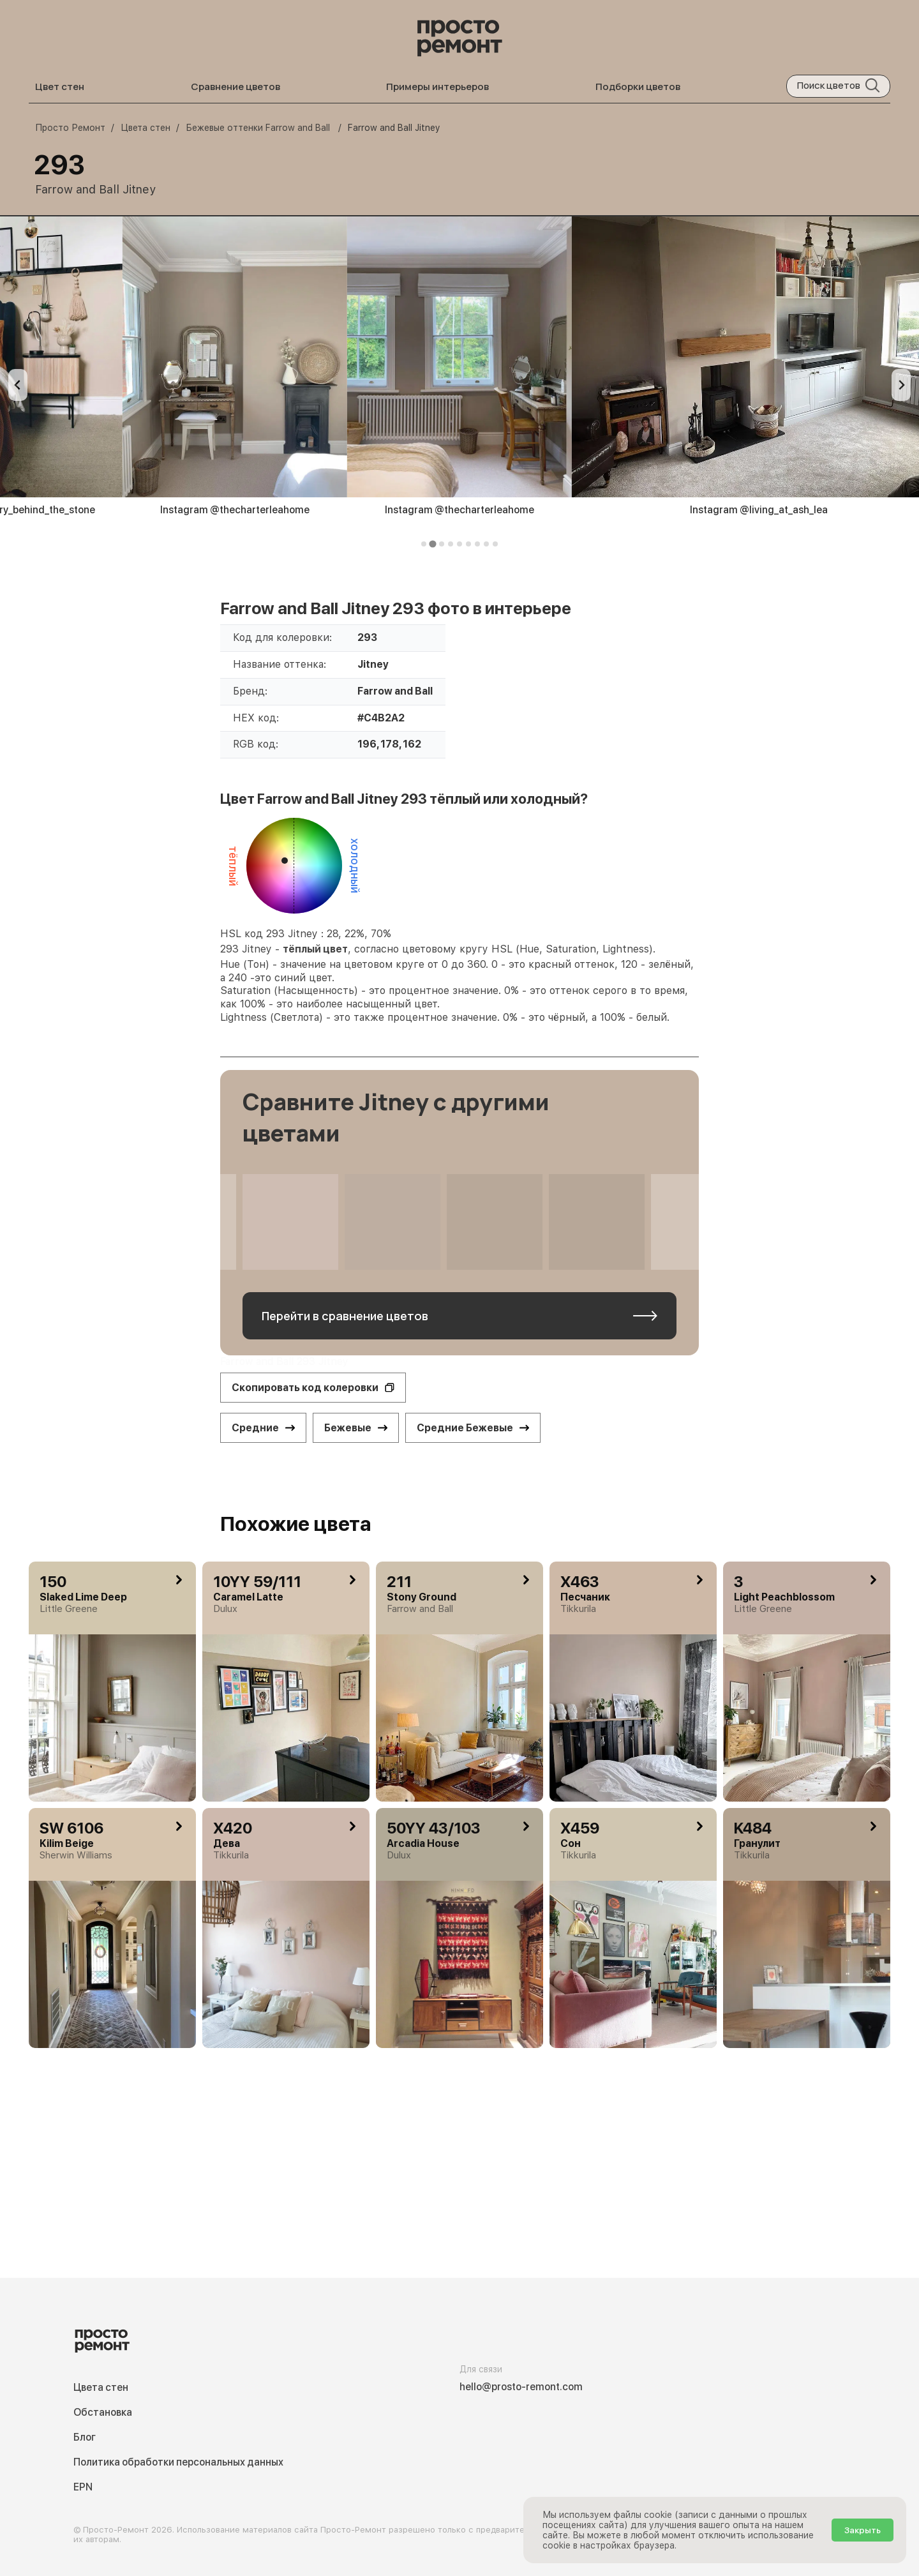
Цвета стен (100, 2387)
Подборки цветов (637, 86)
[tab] (423, 543)
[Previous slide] (17, 385)
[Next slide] (901, 385)
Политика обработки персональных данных (178, 2462)
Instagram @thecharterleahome (235, 510)
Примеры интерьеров (437, 86)
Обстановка (102, 2412)
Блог (84, 2437)
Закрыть (862, 2530)
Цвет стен (59, 86)
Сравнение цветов (235, 86)
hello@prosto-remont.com (521, 2387)
